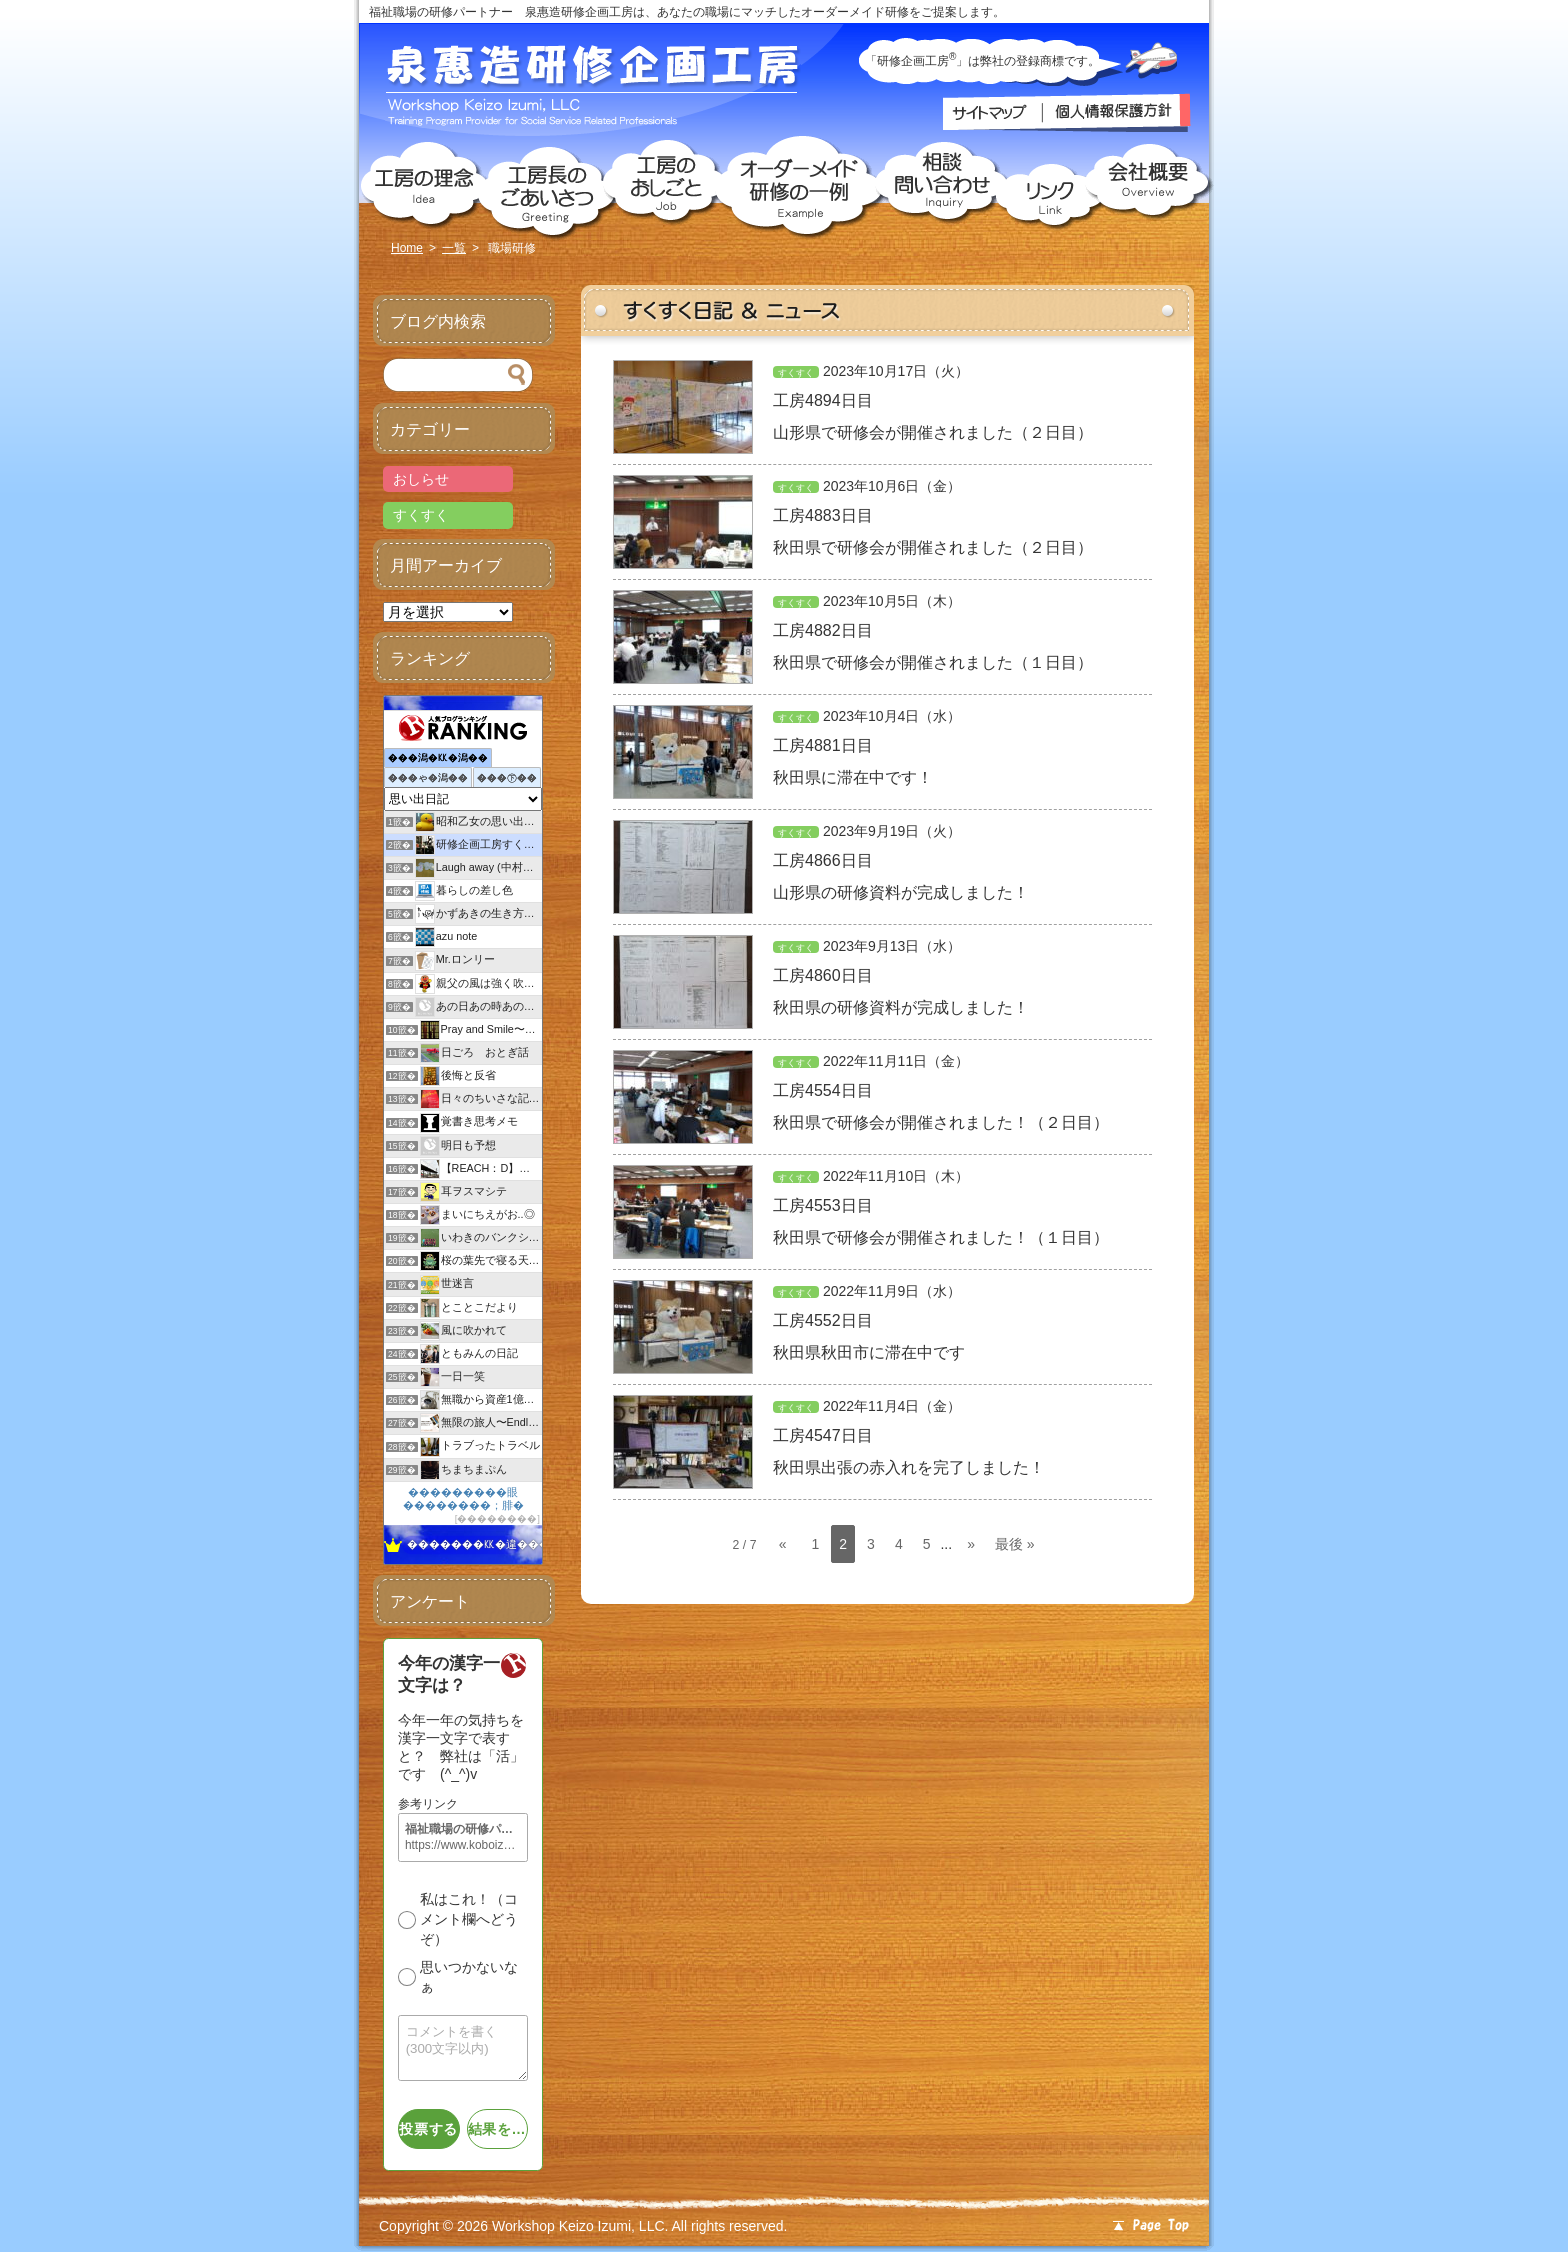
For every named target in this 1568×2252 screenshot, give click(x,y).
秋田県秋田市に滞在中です (869, 1352)
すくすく (796, 373)
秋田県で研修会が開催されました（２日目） (933, 547)
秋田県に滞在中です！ (853, 777)
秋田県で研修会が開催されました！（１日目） (941, 1237)
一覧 (454, 248)
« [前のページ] (783, 1544)
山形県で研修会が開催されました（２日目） (933, 432)
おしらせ (421, 479)
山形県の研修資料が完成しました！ (901, 892)
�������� (497, 1518)
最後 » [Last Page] (1015, 1544)
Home (407, 248)
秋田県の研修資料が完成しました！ (901, 1007)
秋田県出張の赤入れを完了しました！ (909, 1467)
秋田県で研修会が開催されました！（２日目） (941, 1122)
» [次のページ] (971, 1544)
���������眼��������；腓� (463, 1498)
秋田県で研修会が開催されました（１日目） (933, 662)
